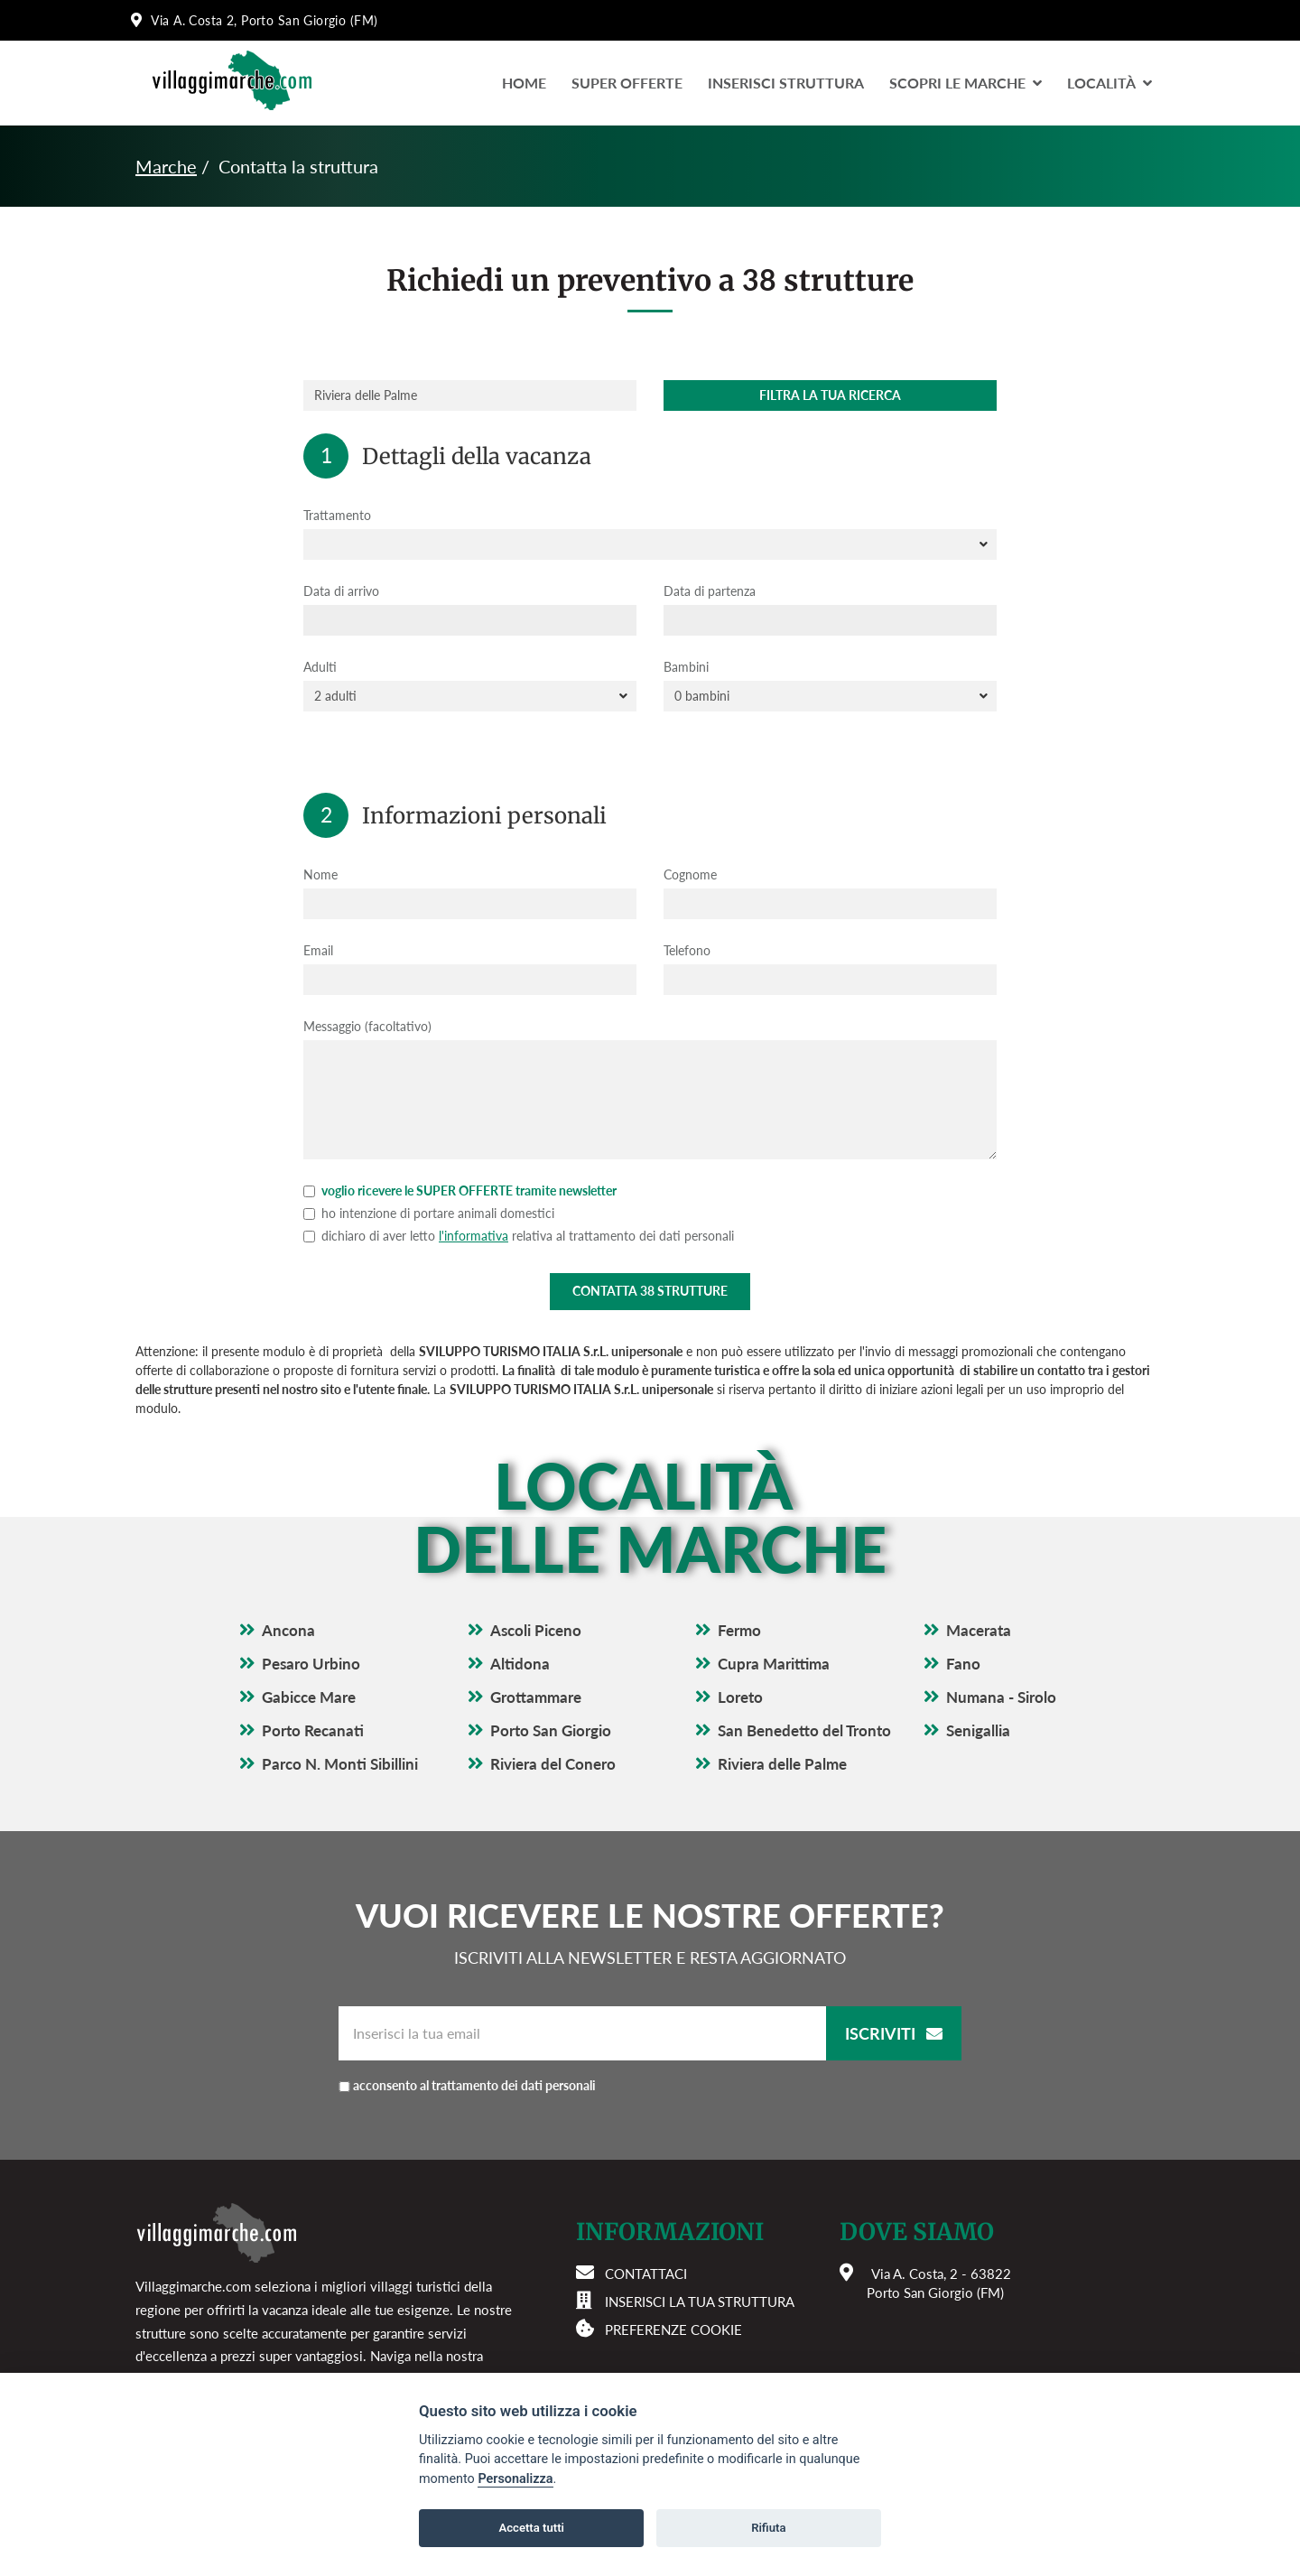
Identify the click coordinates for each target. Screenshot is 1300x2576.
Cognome (690, 874)
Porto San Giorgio (550, 1730)
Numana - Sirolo (1001, 1697)
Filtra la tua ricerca (830, 395)
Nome (320, 874)
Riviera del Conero (553, 1763)
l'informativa (473, 1235)
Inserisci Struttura (786, 82)
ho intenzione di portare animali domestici (428, 1213)
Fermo (739, 1630)
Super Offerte (626, 82)
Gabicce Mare (309, 1697)
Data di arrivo (341, 591)
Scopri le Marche (965, 82)
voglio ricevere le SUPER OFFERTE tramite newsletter (460, 1190)
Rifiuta (768, 2527)
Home (524, 82)
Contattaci (646, 2273)
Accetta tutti (531, 2527)
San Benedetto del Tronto (804, 1730)
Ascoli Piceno (535, 1630)
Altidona (520, 1663)
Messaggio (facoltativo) (367, 1026)
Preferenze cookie (673, 2329)
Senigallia (978, 1730)
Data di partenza (710, 591)
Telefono (687, 950)
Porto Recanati (313, 1730)
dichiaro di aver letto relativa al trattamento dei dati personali (518, 1235)
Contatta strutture (650, 1290)
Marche (166, 166)
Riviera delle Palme (782, 1763)
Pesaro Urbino (311, 1663)
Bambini (686, 666)
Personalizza (515, 2479)
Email (318, 950)
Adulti (320, 666)
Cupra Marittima (774, 1663)
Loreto (740, 1697)
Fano (963, 1663)
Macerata (978, 1630)
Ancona (288, 1630)
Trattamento (337, 515)
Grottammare (535, 1697)
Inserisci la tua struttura (699, 2301)
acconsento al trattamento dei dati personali (474, 2085)
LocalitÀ (1109, 82)
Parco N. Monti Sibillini (340, 1763)
